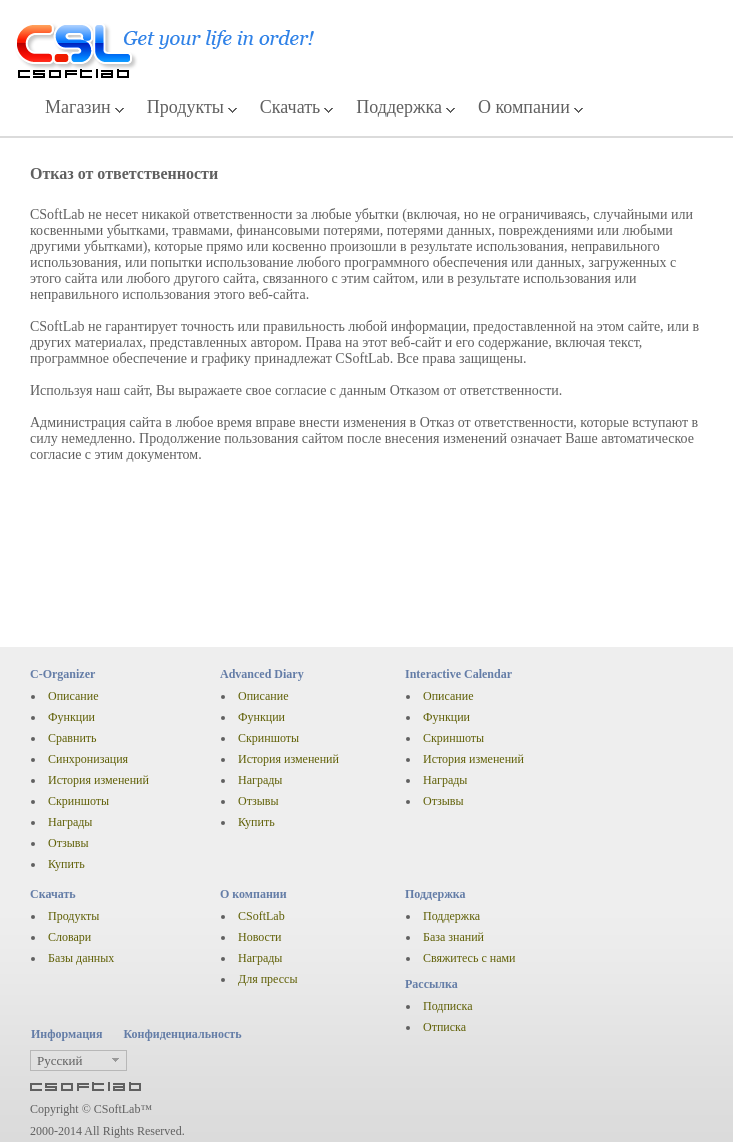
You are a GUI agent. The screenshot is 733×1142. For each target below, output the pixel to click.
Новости (260, 937)
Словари (69, 937)
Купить (66, 864)
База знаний (453, 937)
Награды (70, 822)
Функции (71, 717)
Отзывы (68, 843)
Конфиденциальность (182, 1034)
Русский (60, 1060)
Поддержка (399, 107)
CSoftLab (261, 916)
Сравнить (72, 738)
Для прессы (267, 979)
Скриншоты (78, 801)
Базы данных (81, 958)
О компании (524, 107)
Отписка (444, 1027)
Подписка (448, 1006)
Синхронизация (88, 759)
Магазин (78, 107)
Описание (73, 696)
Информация (66, 1034)
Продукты (185, 107)
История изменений (98, 780)
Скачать (290, 107)
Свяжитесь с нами (469, 958)
